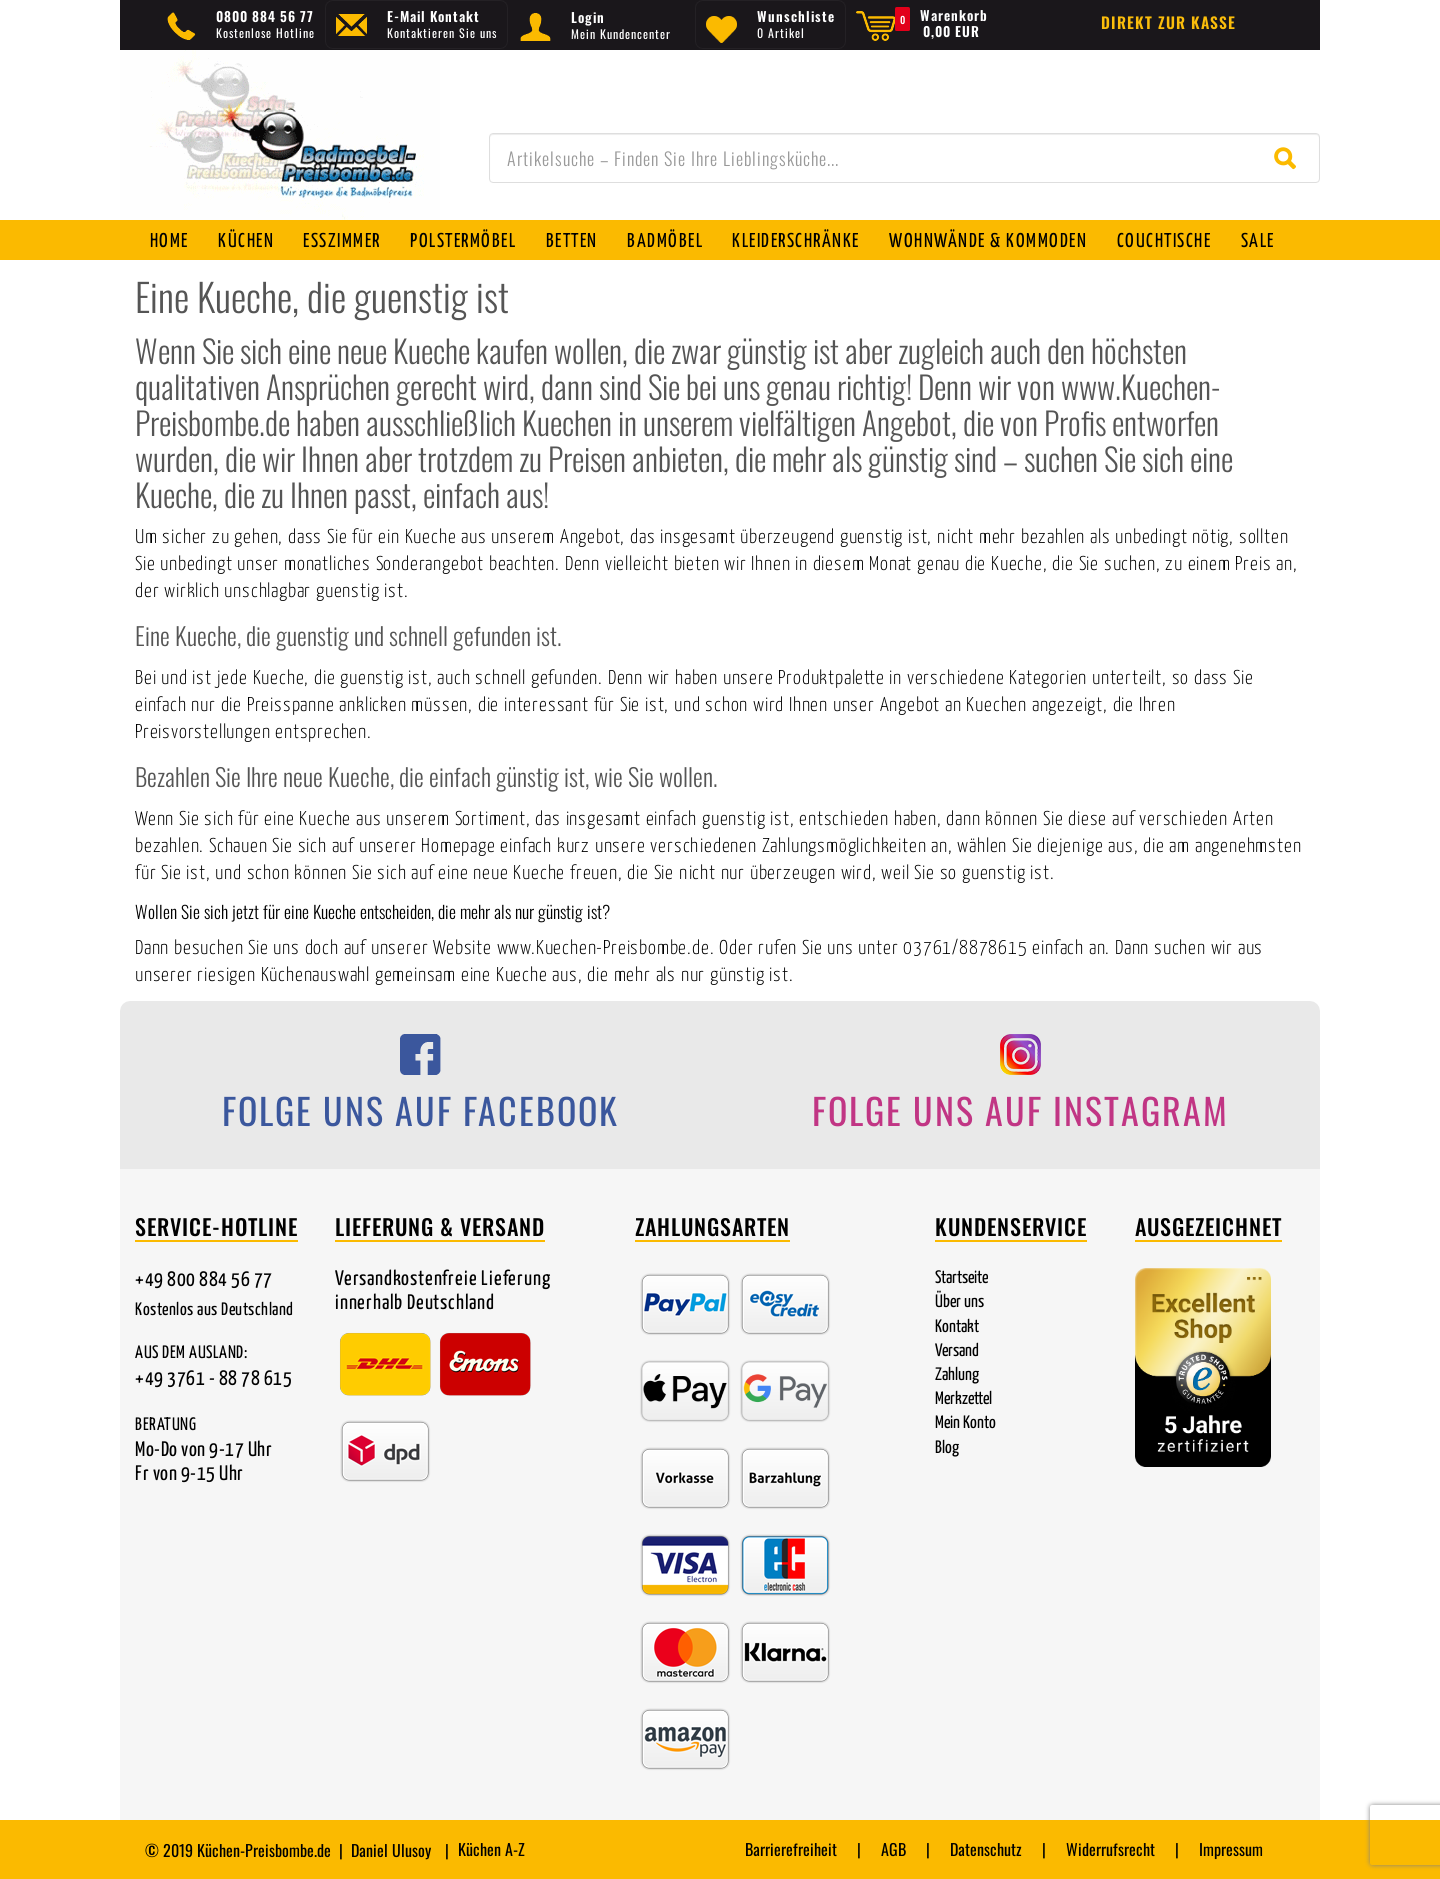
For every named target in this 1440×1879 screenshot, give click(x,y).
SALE (1264, 241)
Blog (947, 1448)
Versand (957, 1351)
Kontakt (957, 1327)
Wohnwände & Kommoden (993, 241)
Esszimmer (344, 241)
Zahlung (957, 1375)
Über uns (959, 1302)
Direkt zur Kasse (1168, 22)
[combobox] (904, 158)
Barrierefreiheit (791, 1849)
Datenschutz (986, 1849)
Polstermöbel (466, 241)
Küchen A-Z (491, 1849)
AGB (893, 1849)
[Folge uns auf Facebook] (420, 1088)
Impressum (1231, 1849)
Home (169, 241)
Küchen (247, 241)
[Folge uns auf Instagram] (1020, 1088)
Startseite (961, 1278)
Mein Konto (965, 1423)
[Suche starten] (1289, 158)
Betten (575, 241)
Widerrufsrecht (1110, 1849)
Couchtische (1169, 241)
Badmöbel (669, 241)
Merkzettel (963, 1399)
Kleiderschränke (801, 241)
